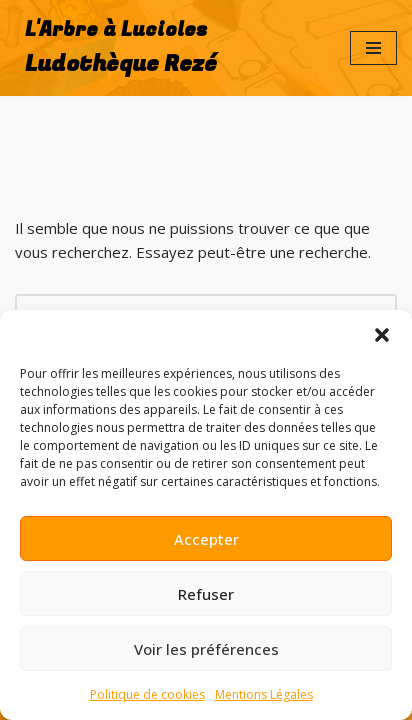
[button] (382, 335)
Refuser (206, 594)
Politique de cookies (147, 694)
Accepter (206, 539)
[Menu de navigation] (373, 48)
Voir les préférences (206, 649)
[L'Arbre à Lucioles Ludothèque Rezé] (116, 48)
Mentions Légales (264, 694)
